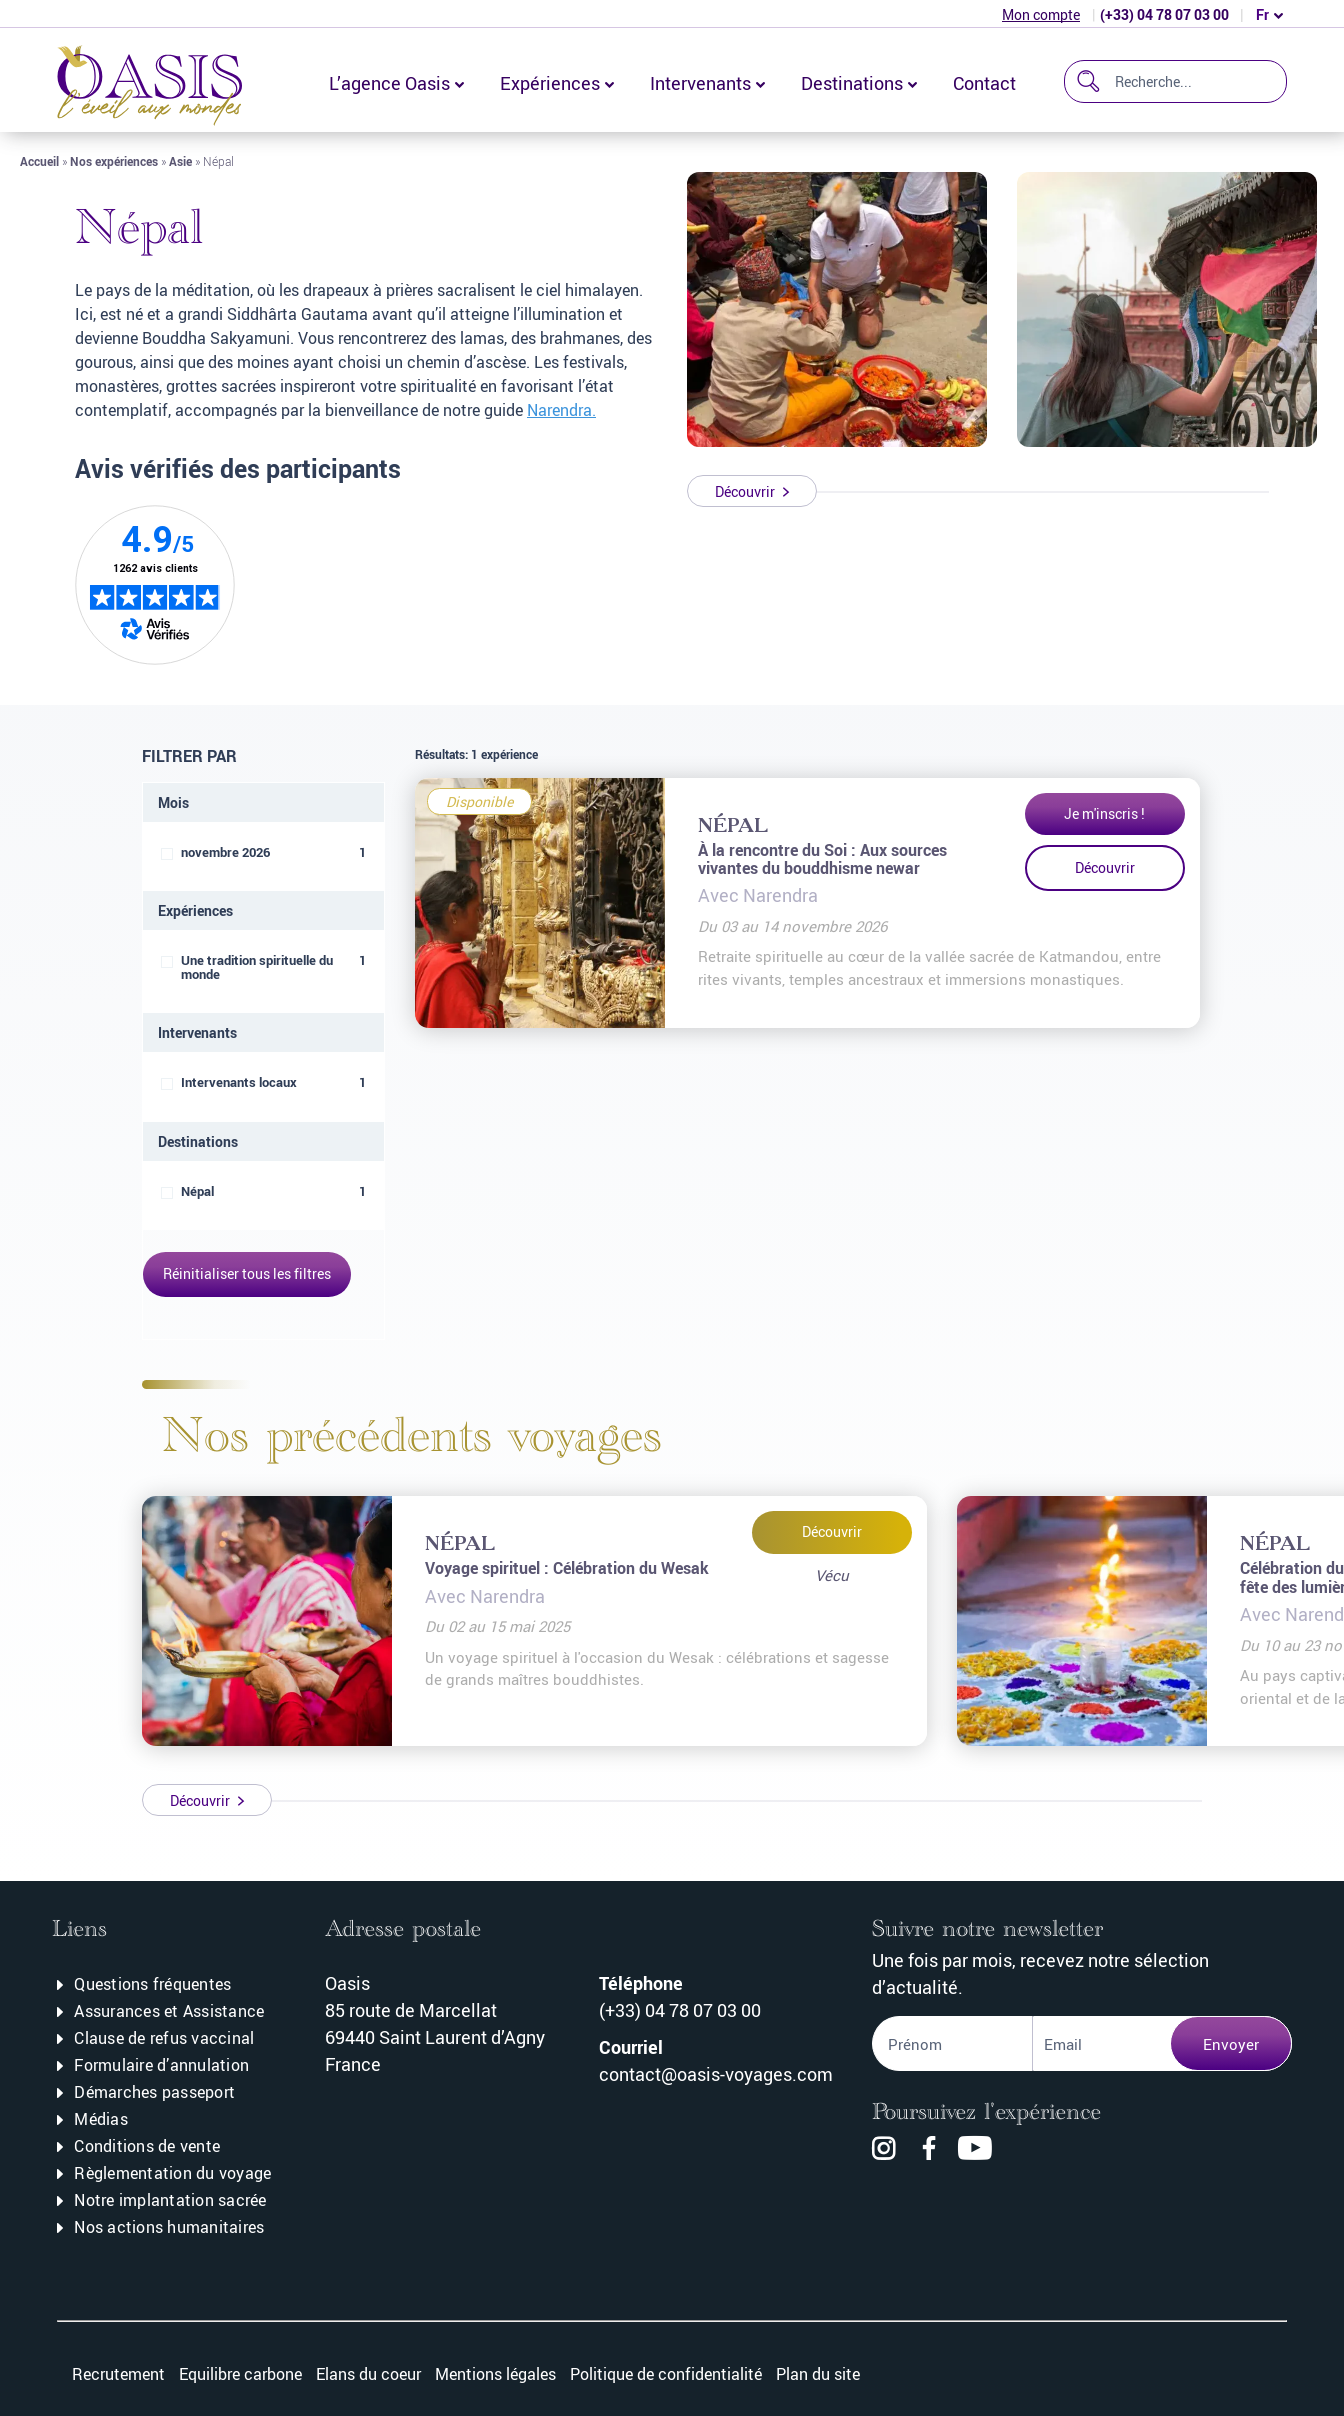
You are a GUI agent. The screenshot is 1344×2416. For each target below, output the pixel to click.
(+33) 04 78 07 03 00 (1164, 14)
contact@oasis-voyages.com (716, 2074)
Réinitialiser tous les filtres (247, 1273)
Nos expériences (114, 161)
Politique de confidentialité (666, 2374)
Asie (180, 161)
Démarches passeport (154, 2092)
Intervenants (700, 83)
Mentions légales (495, 2374)
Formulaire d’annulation (161, 2065)
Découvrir (1105, 867)
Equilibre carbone (240, 2374)
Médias (101, 2119)
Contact (984, 83)
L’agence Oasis (389, 83)
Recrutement (118, 2374)
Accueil (39, 161)
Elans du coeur (368, 2374)
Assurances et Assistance (169, 2011)
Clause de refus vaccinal (164, 2038)
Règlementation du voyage (172, 2173)
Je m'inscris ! (1104, 813)
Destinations (852, 83)
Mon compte (1041, 14)
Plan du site (818, 2374)
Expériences (550, 83)
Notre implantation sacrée (170, 2200)
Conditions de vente (147, 2146)
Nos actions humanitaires (169, 2227)
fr (1262, 14)
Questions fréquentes (152, 1984)
